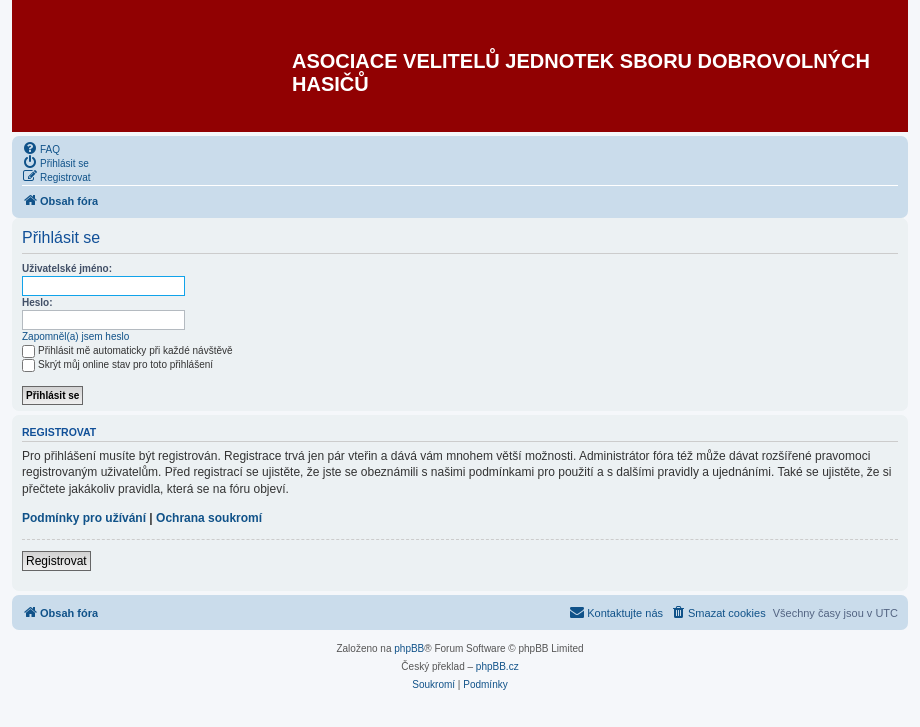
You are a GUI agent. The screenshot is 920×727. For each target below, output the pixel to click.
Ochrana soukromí (209, 518)
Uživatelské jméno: (67, 268)
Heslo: (37, 302)
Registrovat (56, 561)
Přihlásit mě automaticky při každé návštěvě (127, 350)
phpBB (409, 648)
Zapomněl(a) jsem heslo (75, 336)
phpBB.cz (497, 666)
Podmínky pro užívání (84, 518)
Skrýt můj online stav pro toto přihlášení (117, 364)
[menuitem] (41, 148)
